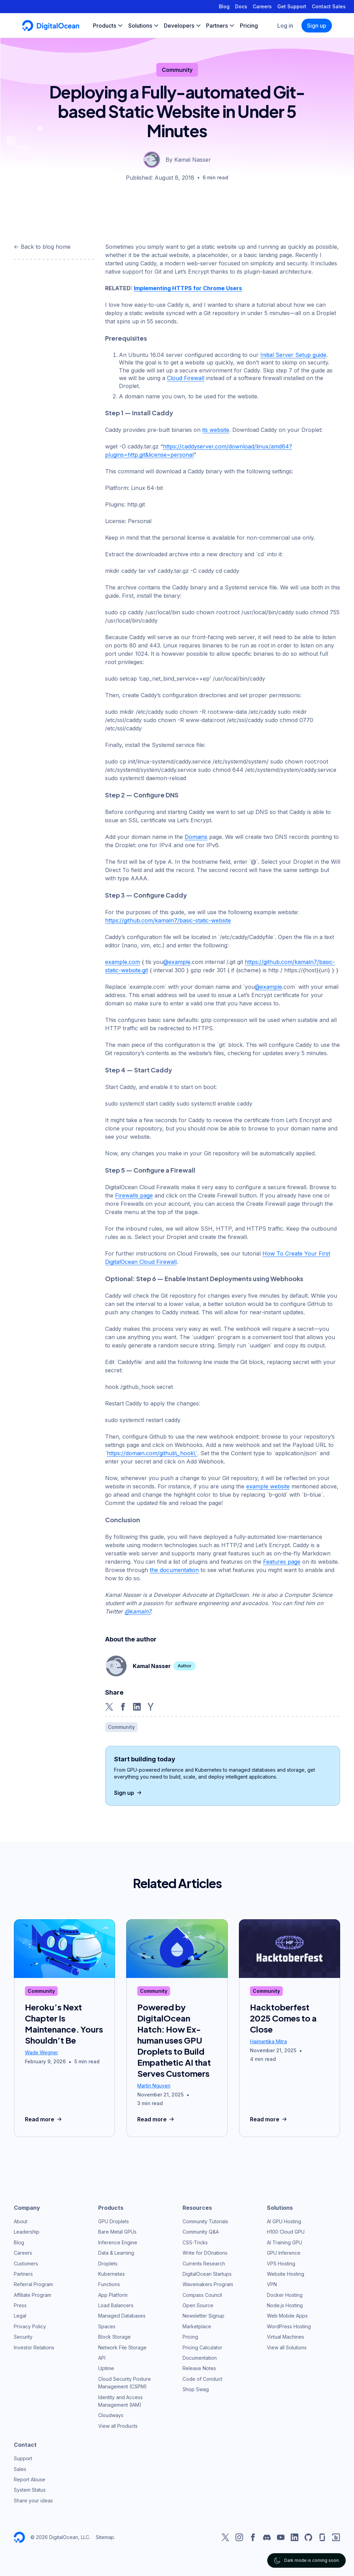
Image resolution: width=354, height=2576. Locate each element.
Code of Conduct (202, 2379)
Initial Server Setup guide (293, 354)
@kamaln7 (137, 1611)
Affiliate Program (32, 2295)
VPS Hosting (281, 2263)
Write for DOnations (205, 2253)
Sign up (316, 25)
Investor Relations (34, 2347)
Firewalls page (134, 1195)
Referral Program (33, 2284)
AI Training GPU (284, 2242)
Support (23, 2458)
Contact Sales (329, 6)
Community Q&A (201, 2232)
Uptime (106, 2368)
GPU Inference (283, 2253)
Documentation (200, 2358)
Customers (26, 2263)
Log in (285, 25)
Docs (241, 6)
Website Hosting (285, 2274)
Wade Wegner (41, 2052)
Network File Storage (122, 2347)
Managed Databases (122, 2316)
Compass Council (202, 2295)
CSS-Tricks (195, 2242)
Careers (262, 6)
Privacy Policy (30, 2326)
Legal (20, 2316)
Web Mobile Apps (287, 2316)
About (20, 2221)
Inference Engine (117, 2242)
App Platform (113, 2295)
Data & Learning (116, 2253)
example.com (122, 961)
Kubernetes (111, 2274)
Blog (224, 6)
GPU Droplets (113, 2221)
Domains (196, 836)
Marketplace (197, 2326)
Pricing (190, 2337)
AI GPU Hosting (284, 2221)
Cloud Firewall (185, 378)
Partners (23, 2274)
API (101, 2358)
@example (176, 961)
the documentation (174, 1569)
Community (177, 69)
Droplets (108, 2263)
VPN (272, 2284)
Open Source (198, 2305)
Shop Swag (196, 2389)
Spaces (106, 2326)
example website (268, 1486)
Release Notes (199, 2368)
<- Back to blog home (42, 246)
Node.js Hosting (285, 2305)
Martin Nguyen (153, 2086)
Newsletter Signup (203, 2316)
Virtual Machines (285, 2337)
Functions (109, 2284)
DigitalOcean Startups (207, 2274)
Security (23, 2337)
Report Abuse (29, 2479)
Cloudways (110, 2415)
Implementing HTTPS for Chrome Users (188, 288)
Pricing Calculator (202, 2347)
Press (20, 2305)
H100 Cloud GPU (286, 2232)
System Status (30, 2490)
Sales (20, 2469)
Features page (281, 1561)
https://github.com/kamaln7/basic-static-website (168, 920)
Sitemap (105, 2537)
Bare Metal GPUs (117, 2232)
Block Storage (114, 2337)
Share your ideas (33, 2500)
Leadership (26, 2232)
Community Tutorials (205, 2221)
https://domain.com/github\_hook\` (152, 1453)
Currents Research (204, 2263)
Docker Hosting (284, 2295)
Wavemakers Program (208, 2284)
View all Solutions (287, 2347)
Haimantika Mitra (268, 2041)
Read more (44, 2119)
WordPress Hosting (289, 2326)
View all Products (118, 2426)
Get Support (291, 6)
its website (215, 429)
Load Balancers (115, 2305)
